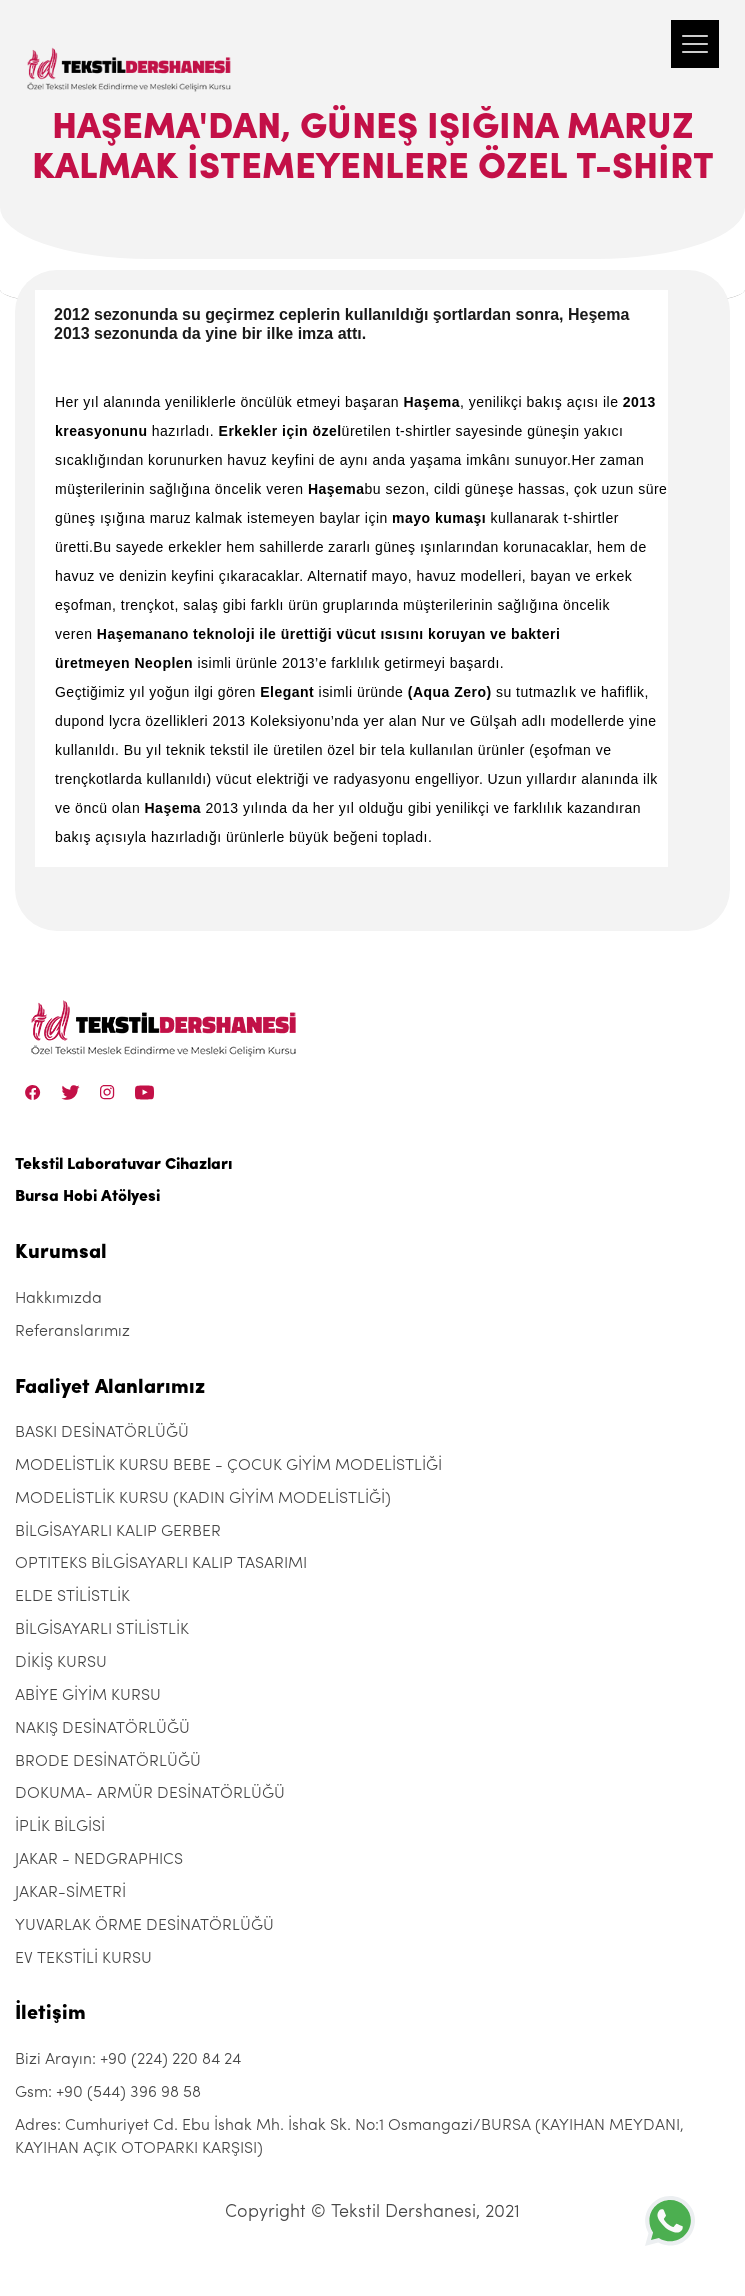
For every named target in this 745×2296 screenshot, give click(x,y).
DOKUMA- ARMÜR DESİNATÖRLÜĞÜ (150, 1794)
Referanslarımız (72, 1332)
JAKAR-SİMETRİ (70, 1893)
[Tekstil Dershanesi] (130, 50)
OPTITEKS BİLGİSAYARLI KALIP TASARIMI (161, 1564)
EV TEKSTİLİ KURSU (83, 1959)
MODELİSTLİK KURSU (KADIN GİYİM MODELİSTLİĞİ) (203, 1499)
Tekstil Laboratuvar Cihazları (123, 1165)
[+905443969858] (670, 2220)
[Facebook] (33, 1093)
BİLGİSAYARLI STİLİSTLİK (102, 1630)
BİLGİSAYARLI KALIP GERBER (118, 1532)
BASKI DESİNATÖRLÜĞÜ (102, 1433)
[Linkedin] (144, 1093)
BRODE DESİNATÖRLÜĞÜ (108, 1762)
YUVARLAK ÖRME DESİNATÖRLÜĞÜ (144, 1926)
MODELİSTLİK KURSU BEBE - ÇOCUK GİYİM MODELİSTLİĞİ (228, 1466)
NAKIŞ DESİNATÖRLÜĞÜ (102, 1729)
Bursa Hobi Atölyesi (87, 1197)
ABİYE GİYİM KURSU (88, 1696)
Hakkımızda (58, 1299)
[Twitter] (70, 1093)
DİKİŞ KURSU (61, 1663)
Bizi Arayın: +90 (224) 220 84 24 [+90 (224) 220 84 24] (128, 2060)
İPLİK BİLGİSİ (60, 1827)
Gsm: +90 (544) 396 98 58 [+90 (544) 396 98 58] (108, 2093)
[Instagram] (107, 1093)
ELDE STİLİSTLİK (72, 1597)
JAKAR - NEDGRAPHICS (99, 1860)
